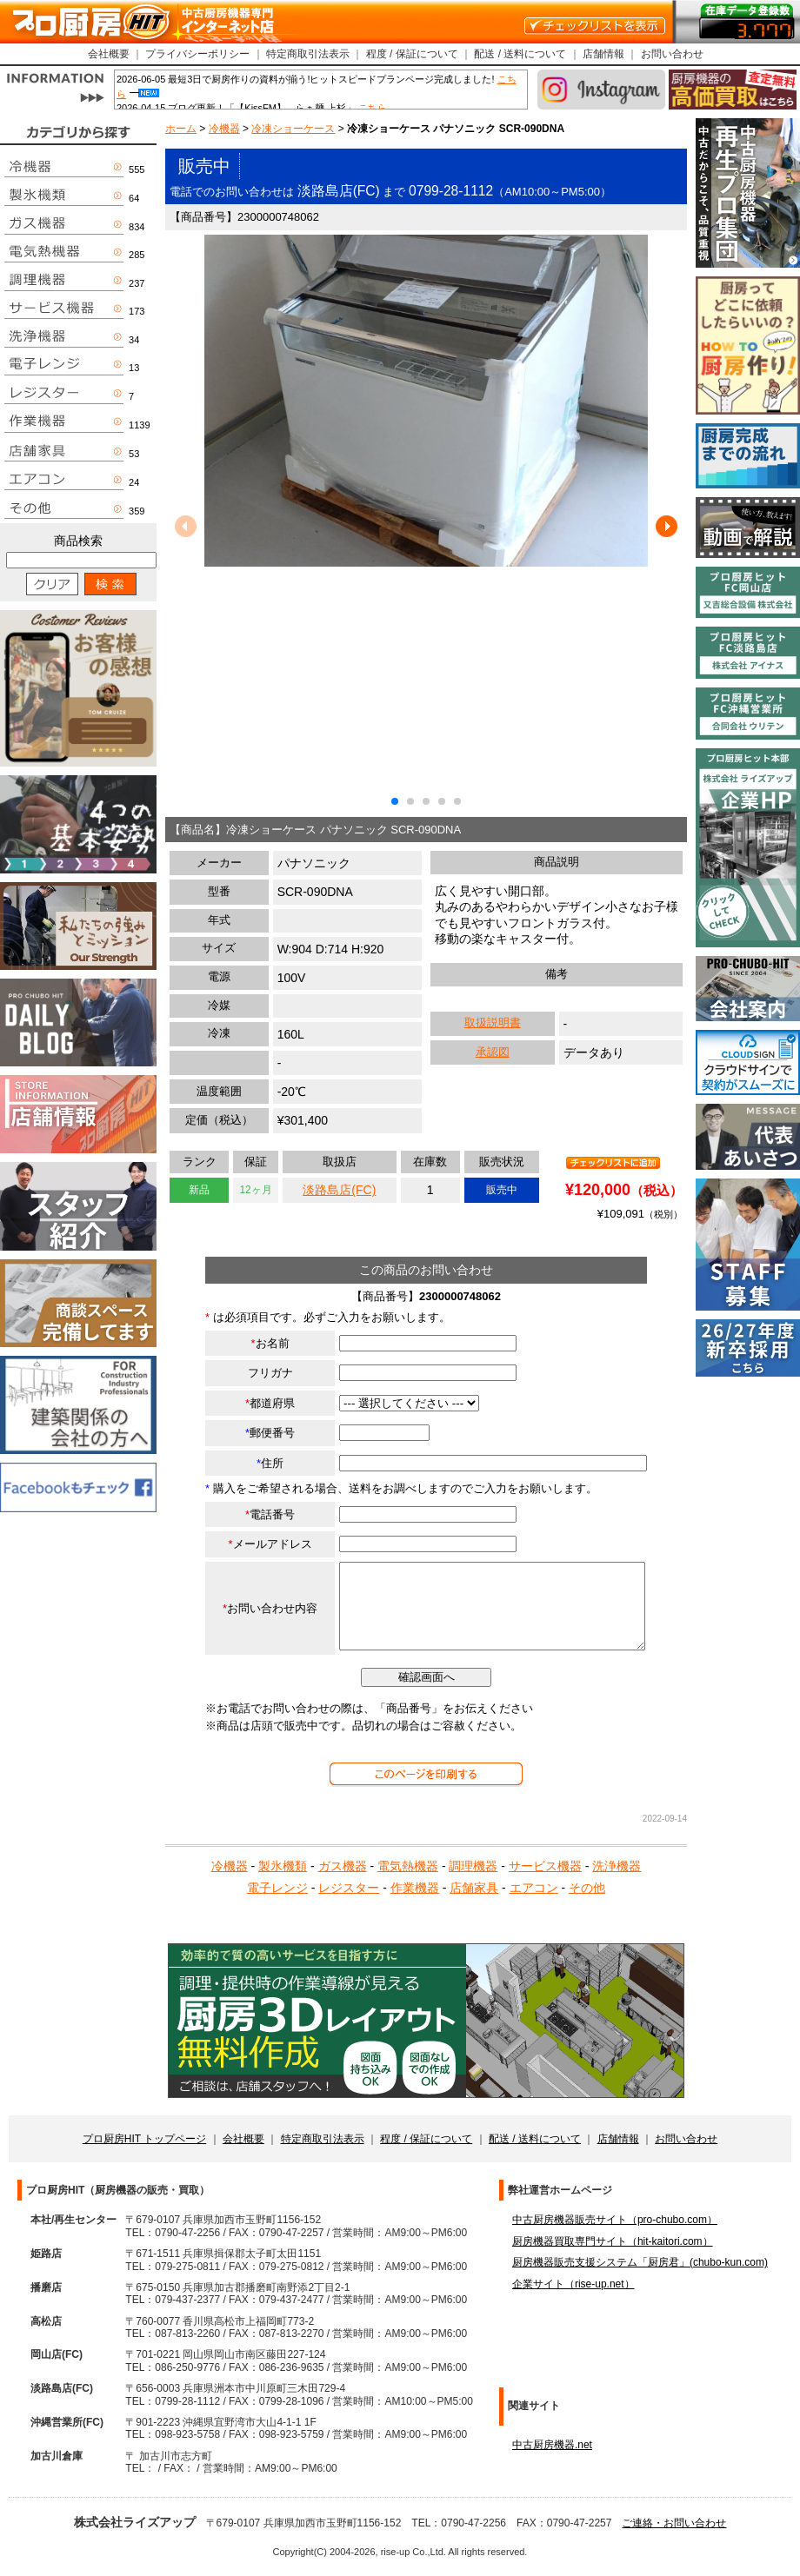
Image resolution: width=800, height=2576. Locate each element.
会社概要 (109, 54)
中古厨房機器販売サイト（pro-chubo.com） (614, 2220)
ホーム (181, 129)
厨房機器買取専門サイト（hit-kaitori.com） (612, 2241)
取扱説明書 (492, 1022)
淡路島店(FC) (339, 1190)
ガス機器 (342, 1866)
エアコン (534, 1888)
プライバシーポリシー (197, 54)
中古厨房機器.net (552, 2445)
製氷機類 (282, 1866)
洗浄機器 (616, 1866)
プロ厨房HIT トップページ (144, 2139)
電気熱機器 (407, 1866)
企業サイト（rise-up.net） (573, 2284)
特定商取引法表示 (308, 54)
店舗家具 (474, 1888)
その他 (587, 1888)
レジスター (348, 1888)
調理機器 (473, 1866)
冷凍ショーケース (293, 129)
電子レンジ (277, 1888)
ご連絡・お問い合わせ (674, 2523)
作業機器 (414, 1888)
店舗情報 (603, 54)
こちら (372, 108)
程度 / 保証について (412, 54)
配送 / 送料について (520, 54)
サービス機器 (545, 1866)
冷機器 (224, 129)
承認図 (493, 1052)
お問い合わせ (672, 54)
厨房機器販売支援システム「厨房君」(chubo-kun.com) (640, 2262)
